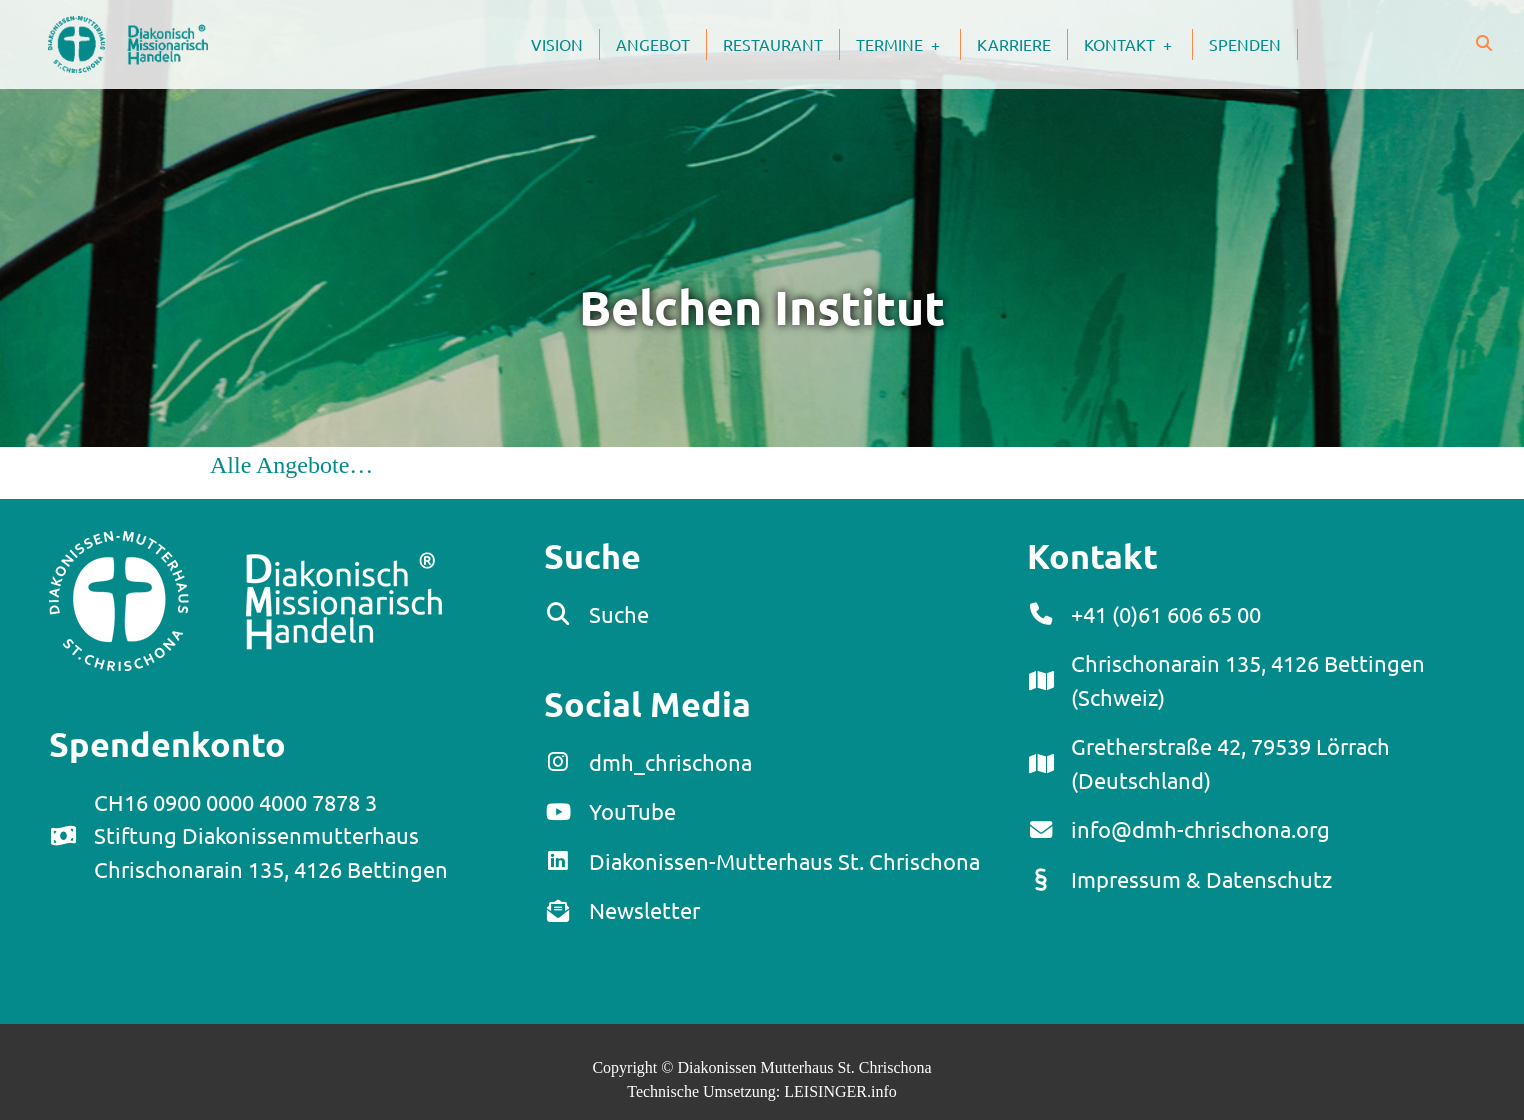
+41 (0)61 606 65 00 (1166, 614)
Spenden (1245, 44)
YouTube (632, 811)
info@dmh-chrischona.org (1200, 829)
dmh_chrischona (670, 762)
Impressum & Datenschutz (1201, 879)
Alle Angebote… (291, 465)
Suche (619, 614)
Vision (557, 44)
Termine (908, 44)
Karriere (1014, 44)
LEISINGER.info (840, 1091)
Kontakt (1138, 44)
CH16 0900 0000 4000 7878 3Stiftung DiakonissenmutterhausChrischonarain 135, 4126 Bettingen (271, 835)
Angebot (653, 44)
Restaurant (773, 44)
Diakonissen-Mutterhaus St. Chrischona (784, 861)
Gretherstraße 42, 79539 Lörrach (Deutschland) (1230, 763)
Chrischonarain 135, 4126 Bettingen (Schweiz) (1248, 680)
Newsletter (644, 910)
